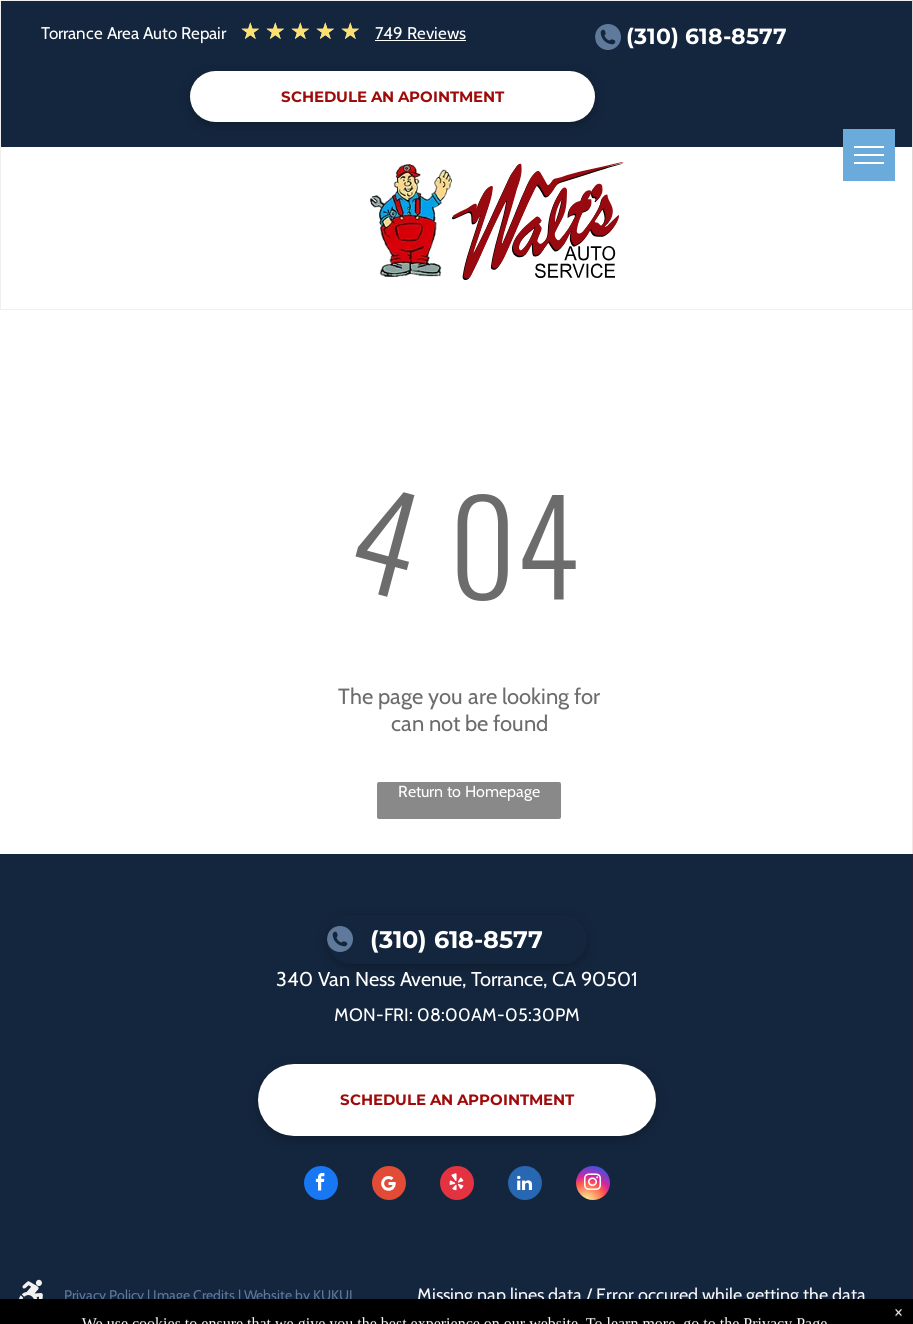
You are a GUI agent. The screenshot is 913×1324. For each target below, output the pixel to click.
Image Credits (194, 1295)
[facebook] (321, 1185)
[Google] (389, 1185)
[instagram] (593, 1185)
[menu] (869, 155)
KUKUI (333, 1295)
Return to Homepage (469, 791)
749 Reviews (420, 33)
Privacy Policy (104, 1295)
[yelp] (457, 1185)
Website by (277, 1295)
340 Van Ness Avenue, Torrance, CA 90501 (457, 979)
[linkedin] (525, 1185)
